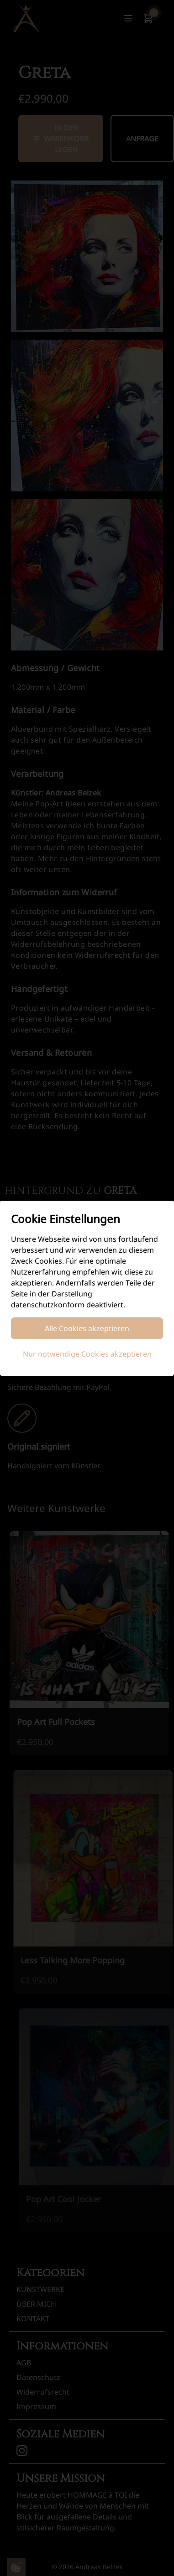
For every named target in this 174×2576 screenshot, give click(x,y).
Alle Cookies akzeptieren (87, 1328)
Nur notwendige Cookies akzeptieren (87, 1354)
